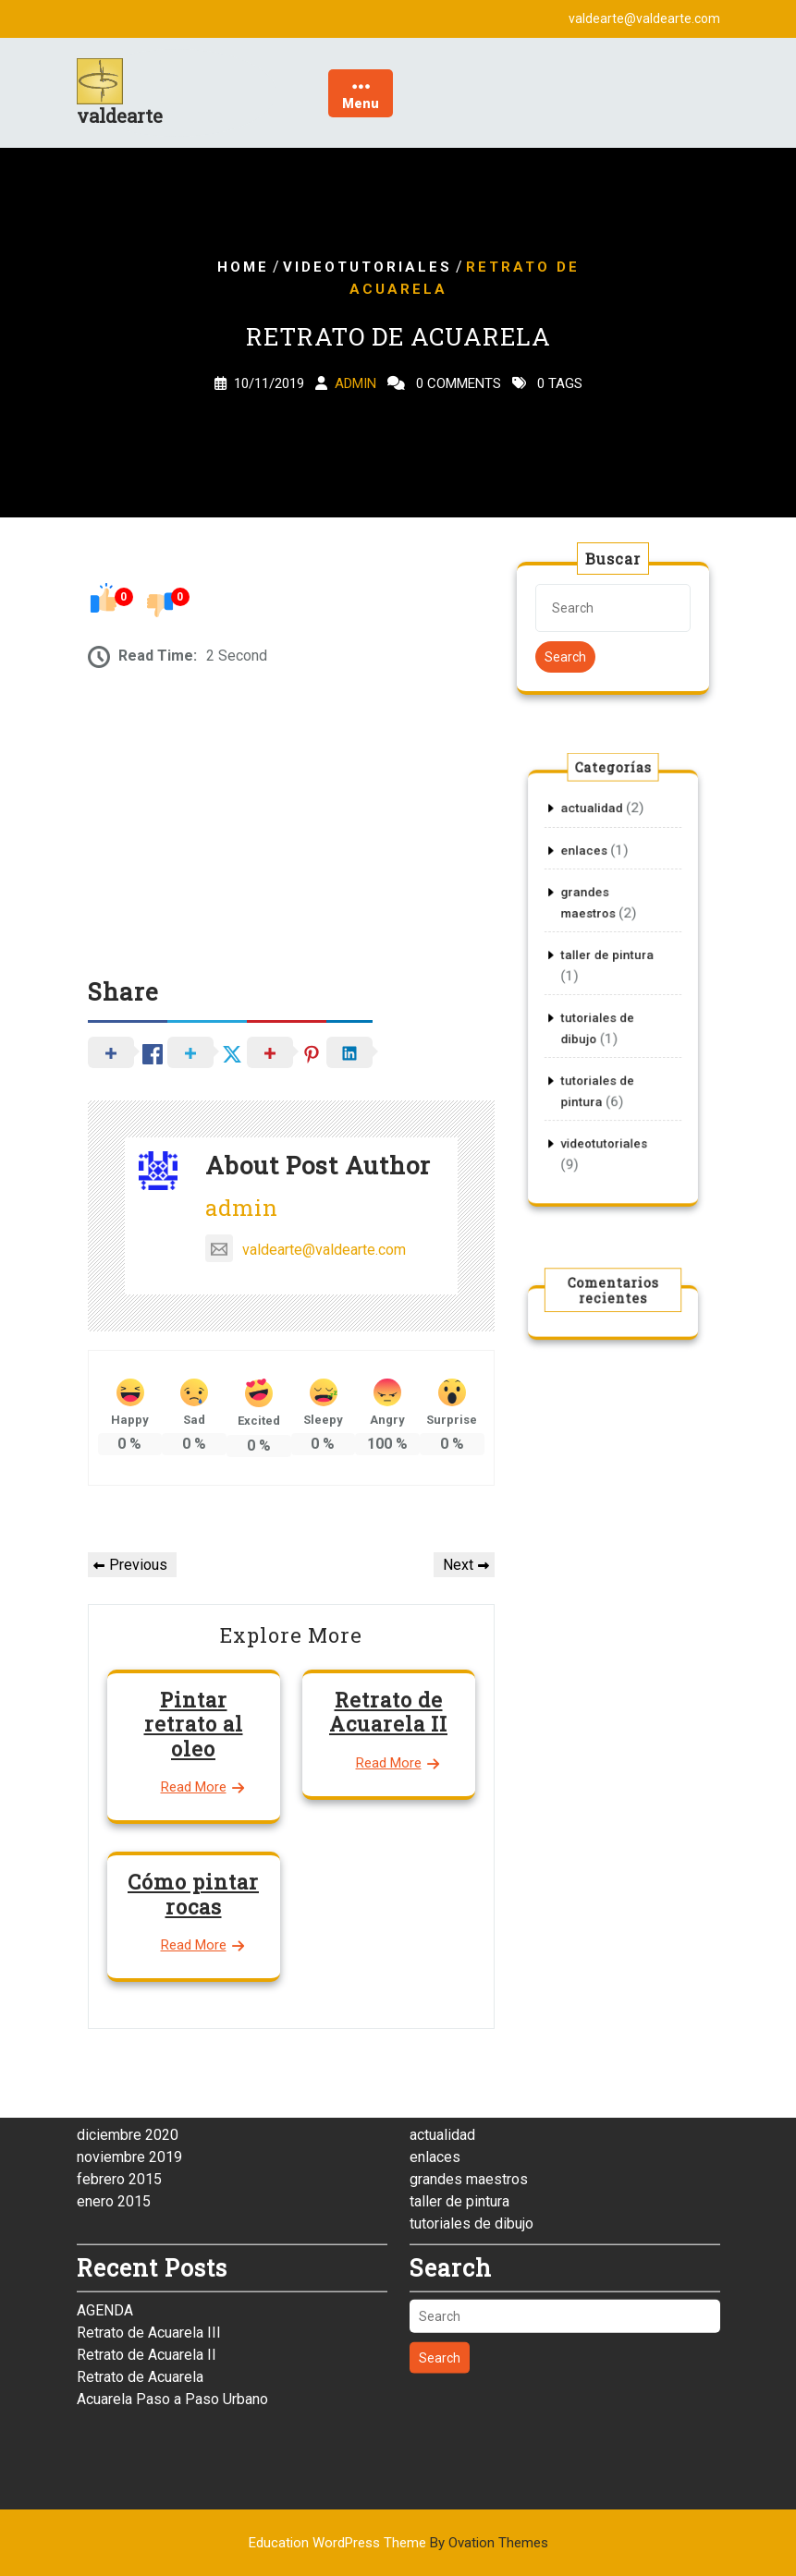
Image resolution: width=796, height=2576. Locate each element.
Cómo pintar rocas (193, 1893)
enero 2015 (114, 2075)
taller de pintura (608, 964)
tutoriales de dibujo (471, 2097)
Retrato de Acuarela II (388, 1711)
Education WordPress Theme (398, 2542)
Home (243, 267)
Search (565, 657)
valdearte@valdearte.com (305, 1249)
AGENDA (105, 2184)
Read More (194, 1787)
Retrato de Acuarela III (149, 2206)
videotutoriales (367, 267)
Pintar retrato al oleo (193, 1724)
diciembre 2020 (127, 2008)
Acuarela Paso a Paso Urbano (172, 2272)
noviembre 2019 (129, 2030)
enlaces (591, 889)
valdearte (120, 115)
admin (355, 383)
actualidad (597, 859)
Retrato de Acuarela (140, 2250)
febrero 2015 (119, 2052)
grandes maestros (469, 2052)
